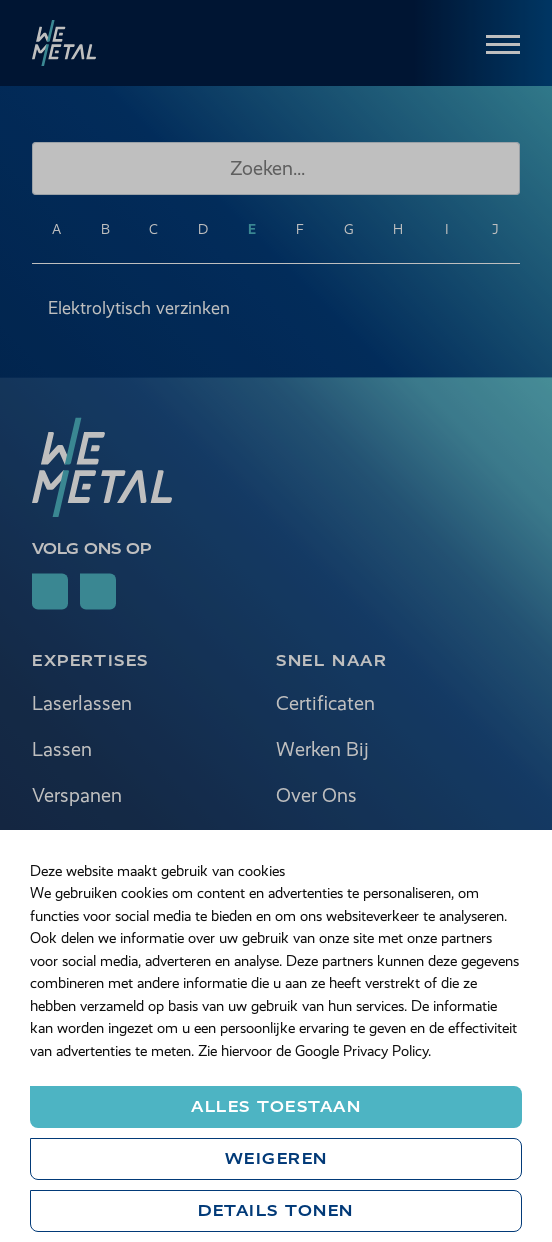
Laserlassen (82, 704)
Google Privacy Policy (361, 1051)
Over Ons (316, 796)
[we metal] (64, 43)
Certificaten (325, 704)
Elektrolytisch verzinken (139, 308)
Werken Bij (322, 750)
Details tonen (276, 1210)
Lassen (62, 750)
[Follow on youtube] (98, 592)
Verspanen (77, 796)
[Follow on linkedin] (50, 592)
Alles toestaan (276, 1106)
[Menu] (503, 42)
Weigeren (276, 1158)
